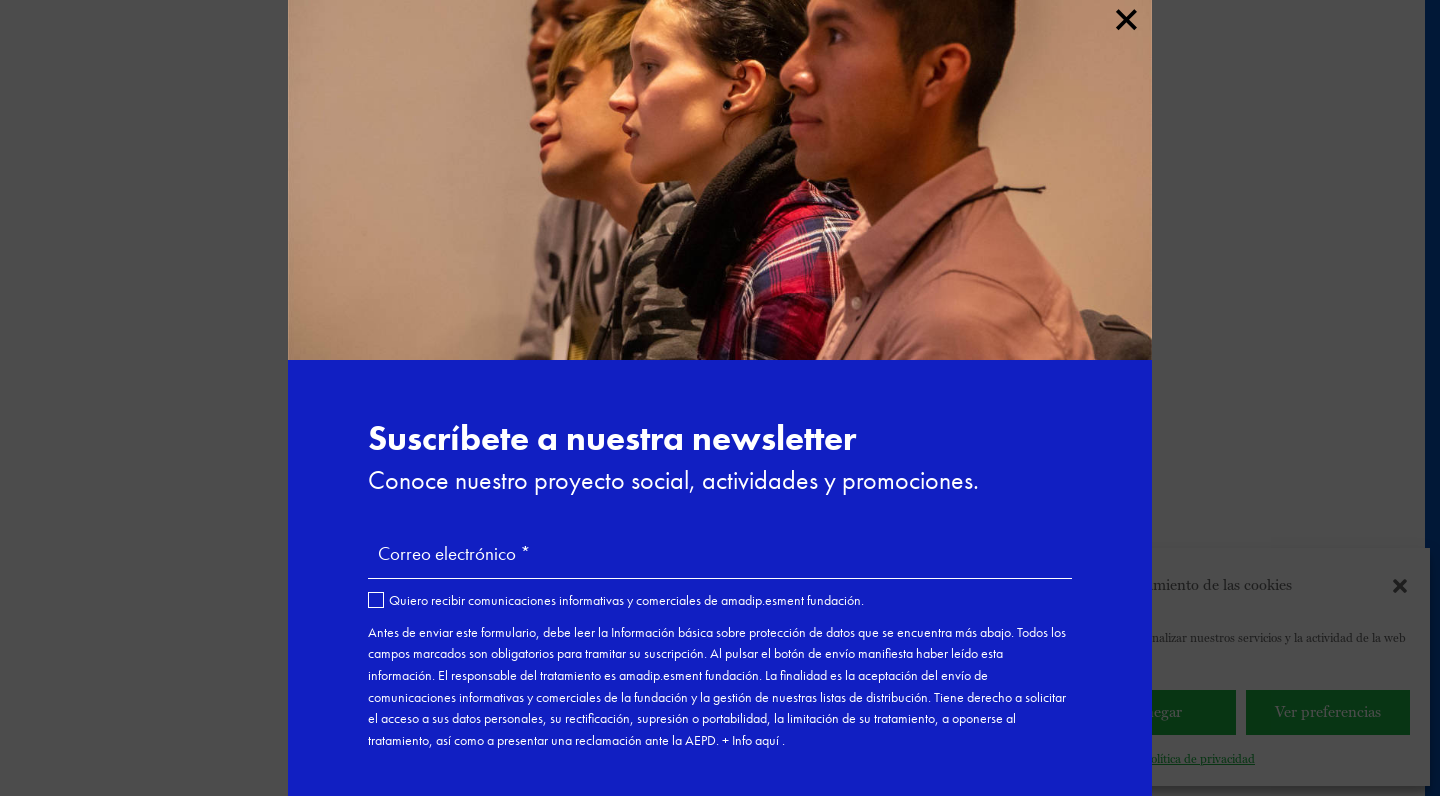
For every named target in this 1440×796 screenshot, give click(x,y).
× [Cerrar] (1125, 16)
